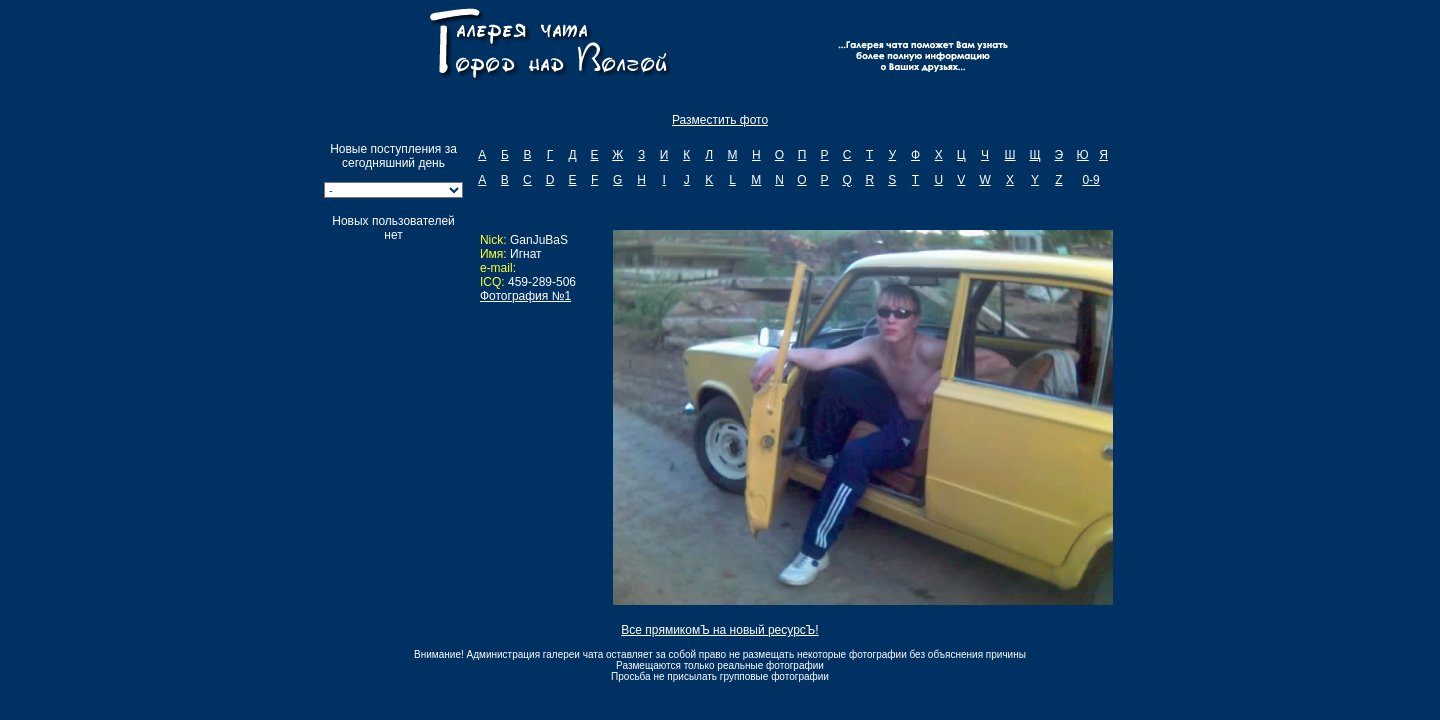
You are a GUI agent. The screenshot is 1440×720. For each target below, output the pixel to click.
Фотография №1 (525, 296)
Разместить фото (720, 120)
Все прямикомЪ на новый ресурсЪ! (719, 630)
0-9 (1090, 180)
